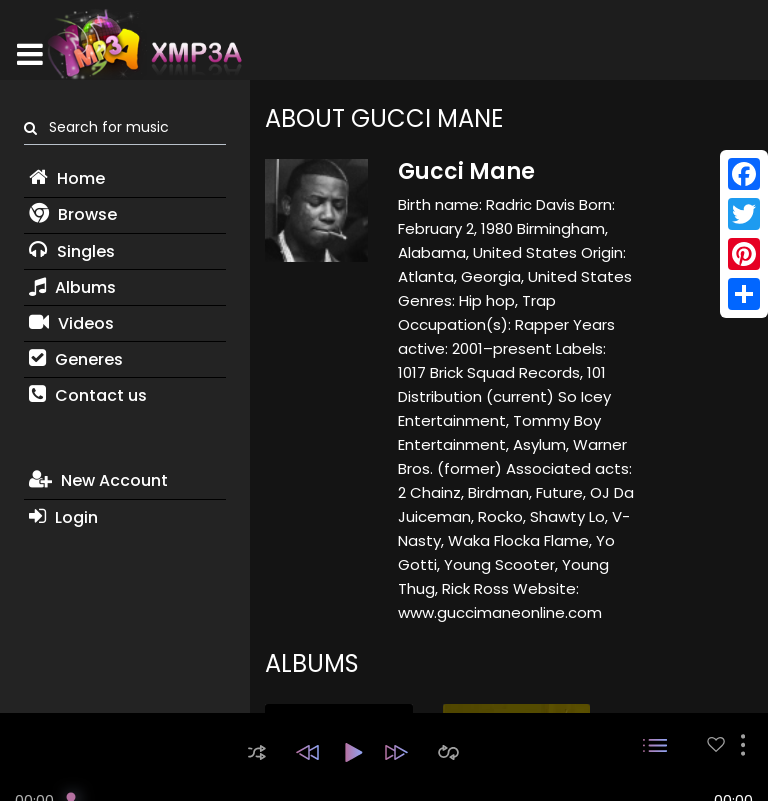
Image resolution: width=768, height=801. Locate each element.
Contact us (88, 395)
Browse (73, 214)
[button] (257, 752)
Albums (72, 287)
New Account (98, 480)
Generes (76, 359)
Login (63, 517)
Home (67, 178)
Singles (72, 251)
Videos (71, 323)
